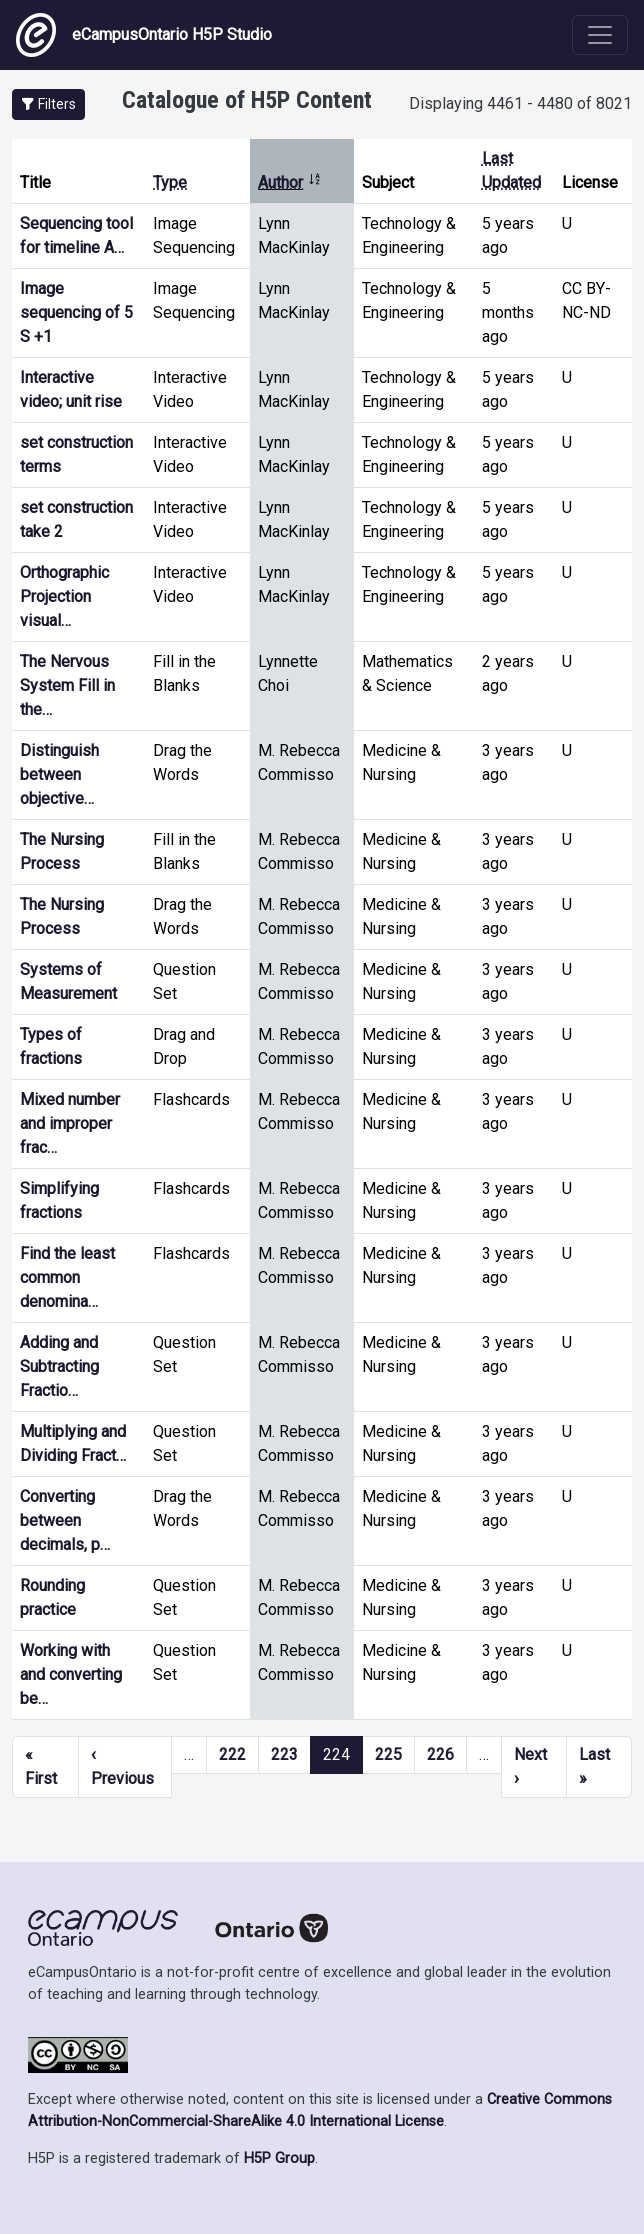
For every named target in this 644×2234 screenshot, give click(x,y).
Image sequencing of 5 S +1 (76, 312)
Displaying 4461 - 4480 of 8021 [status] (520, 103)
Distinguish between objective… (59, 774)
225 (388, 1754)
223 (284, 1754)
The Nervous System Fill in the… (67, 685)
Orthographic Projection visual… (64, 596)
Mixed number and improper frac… (70, 1123)
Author (290, 182)
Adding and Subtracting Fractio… (59, 1366)
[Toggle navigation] (600, 35)
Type (170, 182)
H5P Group (279, 2158)
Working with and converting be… (71, 1674)
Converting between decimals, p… (65, 1520)
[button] (48, 104)
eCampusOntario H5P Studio (144, 35)
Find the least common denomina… (67, 1277)
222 (232, 1754)
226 (440, 1754)
